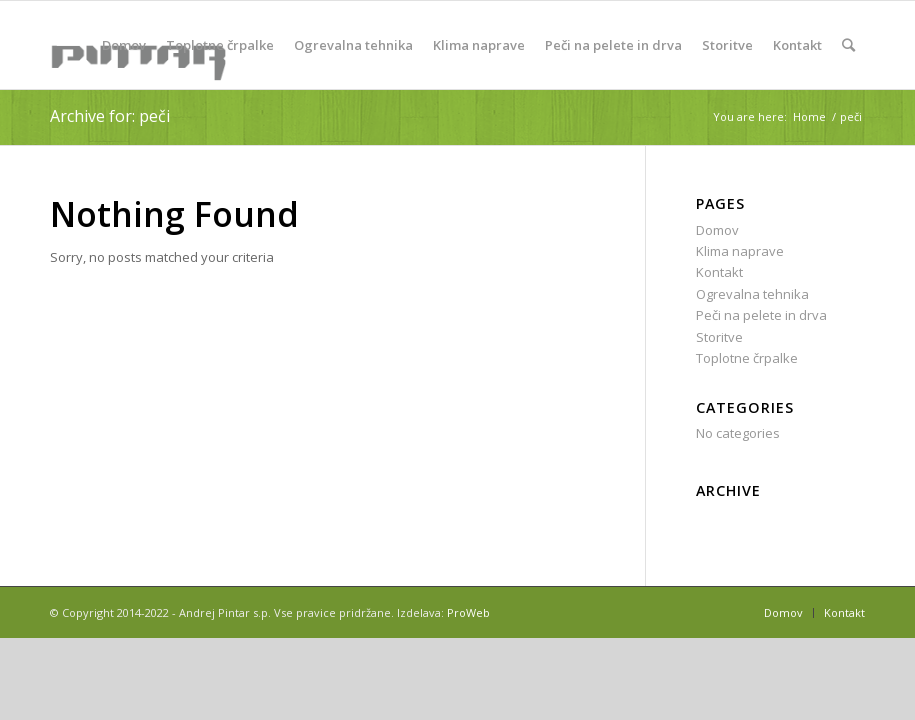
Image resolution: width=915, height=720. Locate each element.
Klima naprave (740, 251)
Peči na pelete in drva (761, 315)
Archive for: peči (110, 116)
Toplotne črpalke (747, 358)
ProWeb (468, 612)
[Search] (848, 45)
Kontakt (719, 272)
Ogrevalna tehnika (752, 294)
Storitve (719, 337)
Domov (717, 230)
